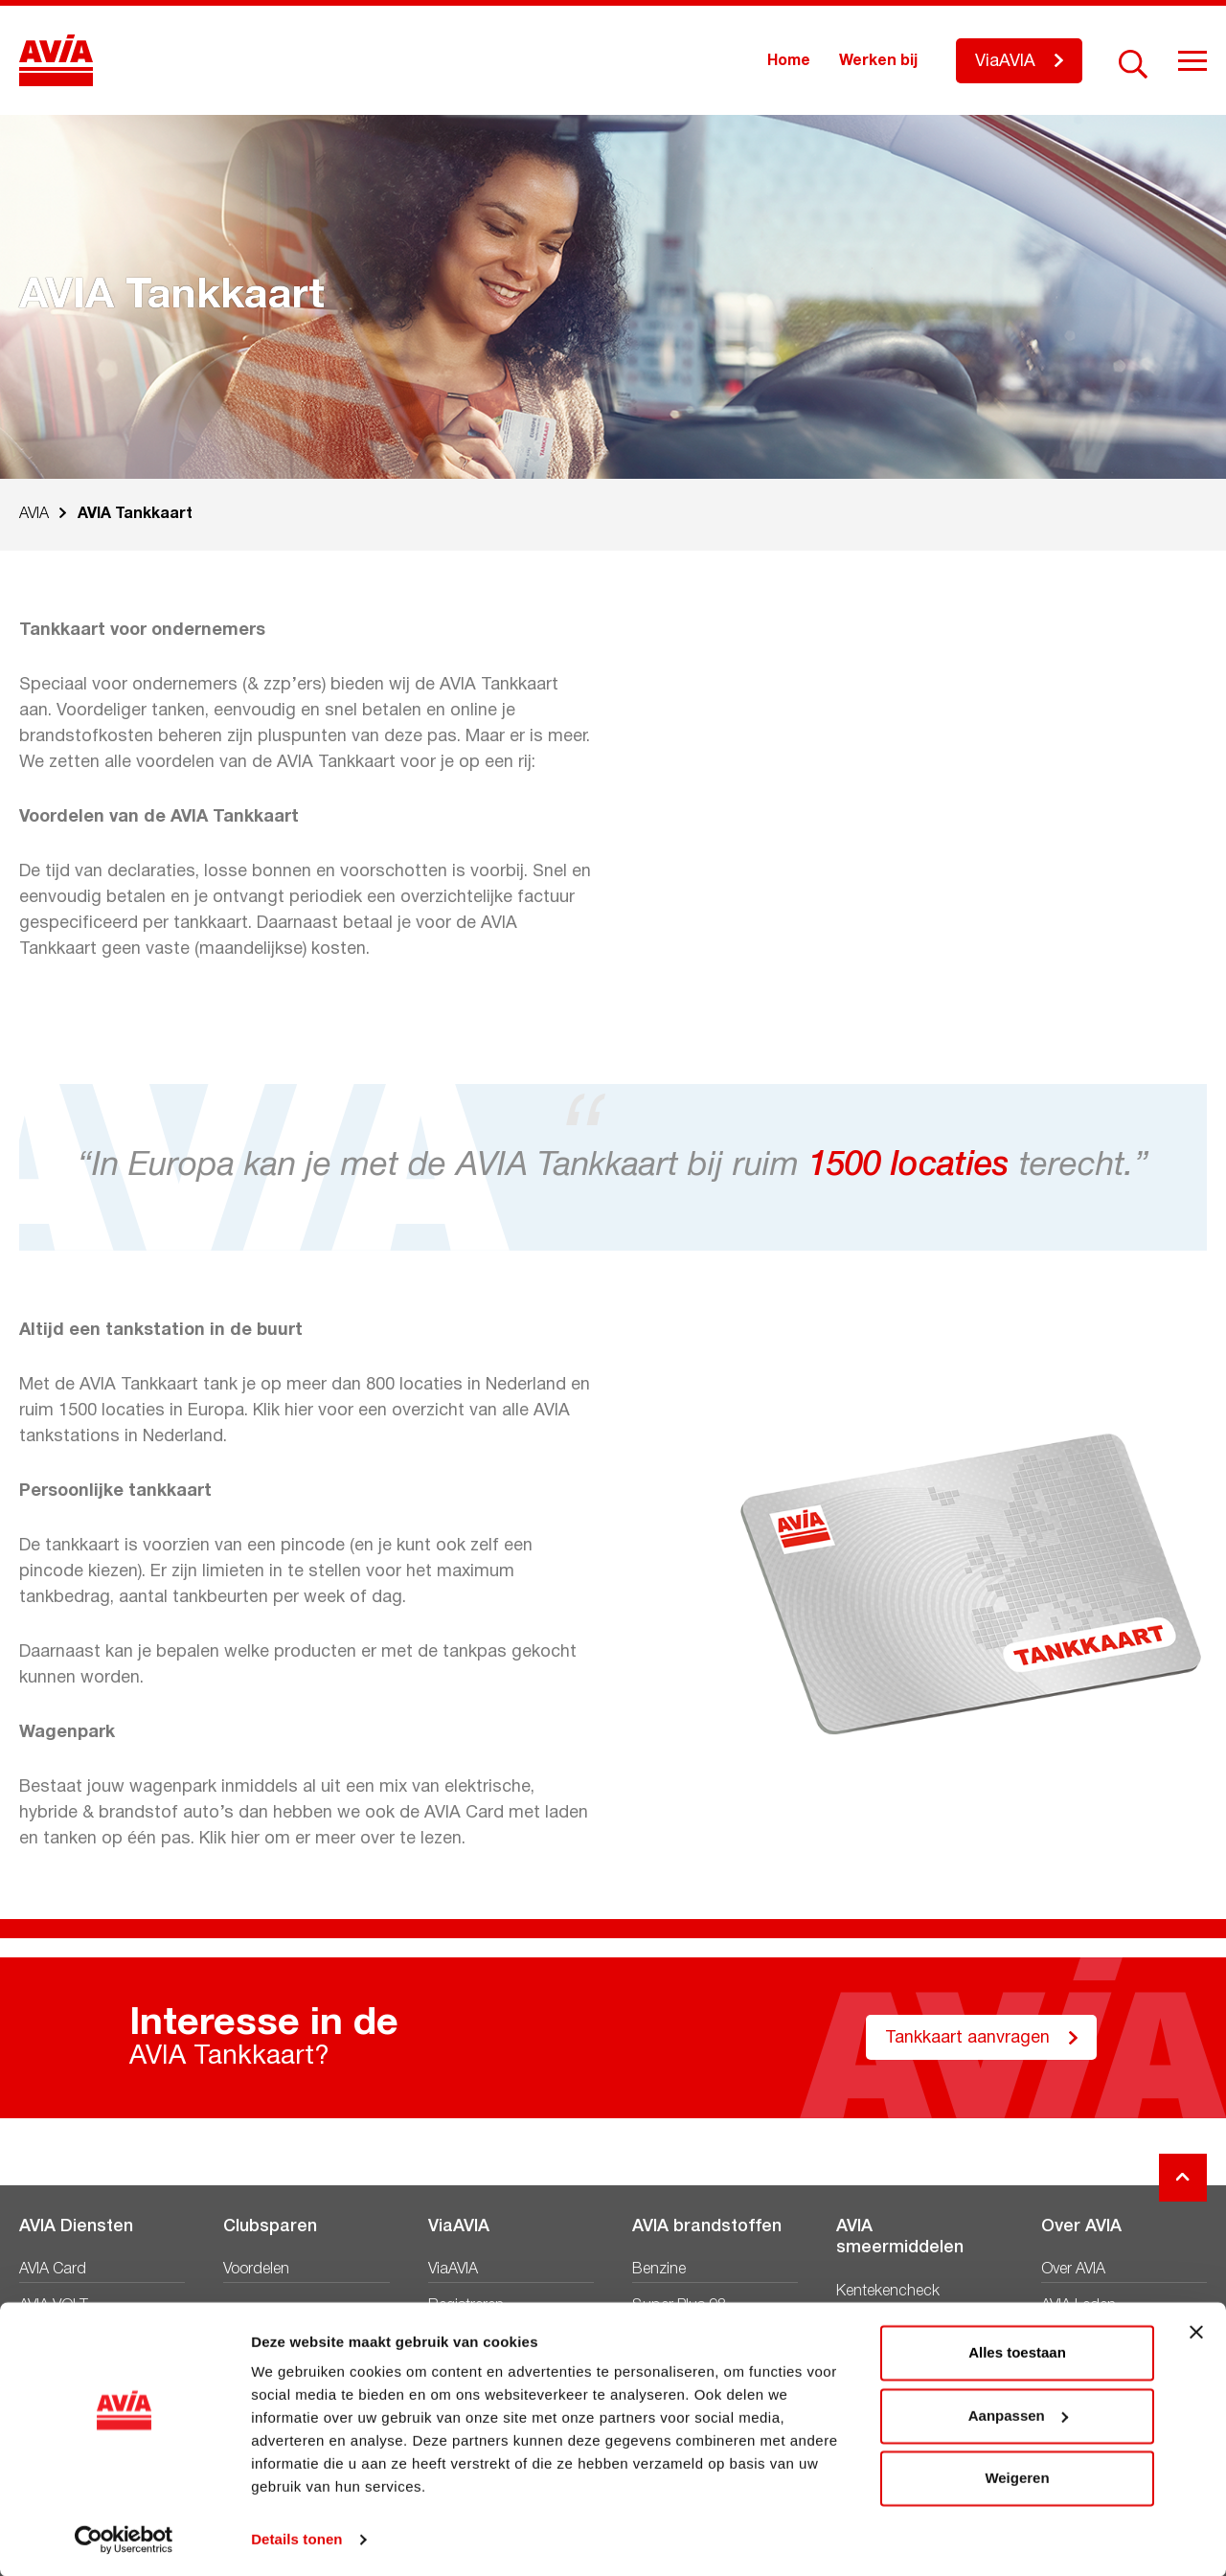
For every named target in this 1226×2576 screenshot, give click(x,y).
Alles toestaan (1017, 2351)
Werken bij (878, 61)
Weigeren (1017, 2477)
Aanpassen (1018, 2414)
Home (788, 61)
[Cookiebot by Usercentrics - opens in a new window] (124, 2538)
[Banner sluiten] (1196, 2331)
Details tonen (296, 2538)
